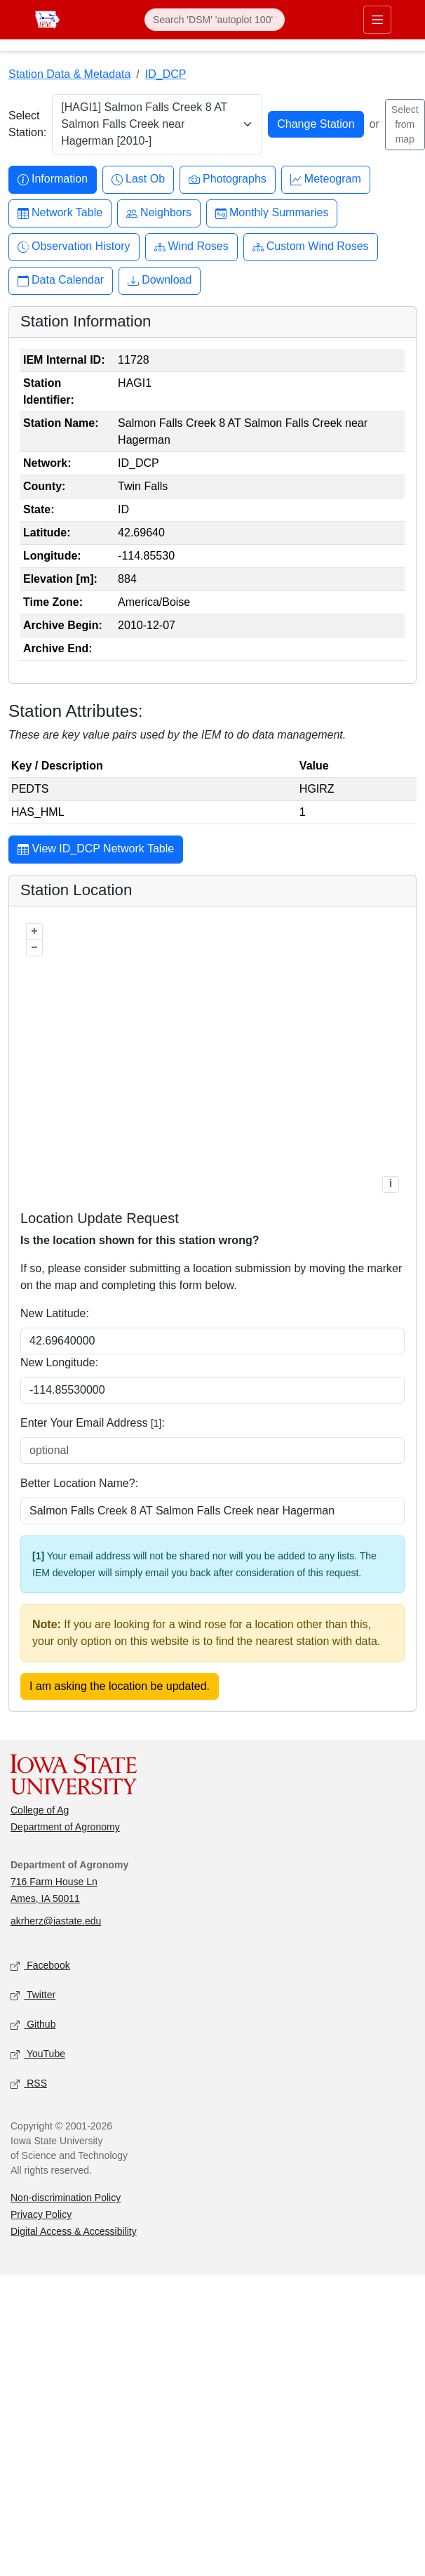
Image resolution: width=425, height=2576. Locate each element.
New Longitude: (59, 1362)
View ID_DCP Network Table (96, 850)
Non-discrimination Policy (66, 2197)
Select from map (405, 124)
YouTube (38, 2054)
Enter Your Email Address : (92, 1423)
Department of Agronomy (65, 1826)
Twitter (33, 1995)
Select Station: (27, 124)
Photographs (228, 179)
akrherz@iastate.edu (56, 1921)
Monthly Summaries (271, 213)
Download (159, 280)
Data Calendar (61, 280)
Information (53, 179)
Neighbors (158, 213)
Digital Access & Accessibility (74, 2231)
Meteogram (325, 179)
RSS (29, 2084)
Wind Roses (191, 246)
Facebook (40, 1966)
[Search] (214, 19)
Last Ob (138, 179)
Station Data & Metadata (69, 74)
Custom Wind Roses (310, 246)
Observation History (74, 246)
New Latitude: (54, 1313)
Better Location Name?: (79, 1483)
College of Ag (40, 1810)
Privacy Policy (41, 2214)
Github (33, 2025)
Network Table (60, 213)
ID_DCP (166, 74)
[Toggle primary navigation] (377, 20)
